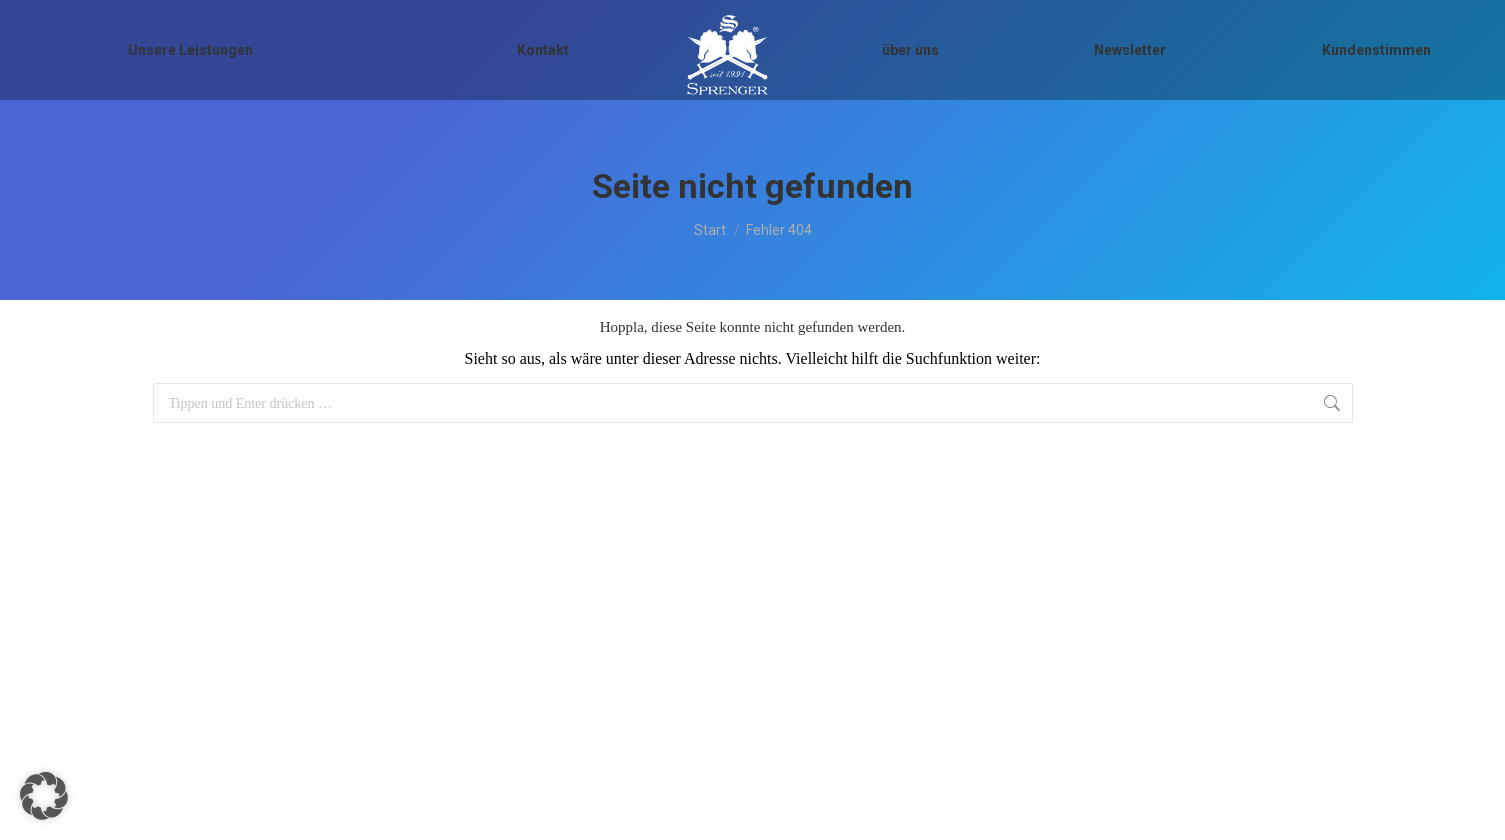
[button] (44, 796)
